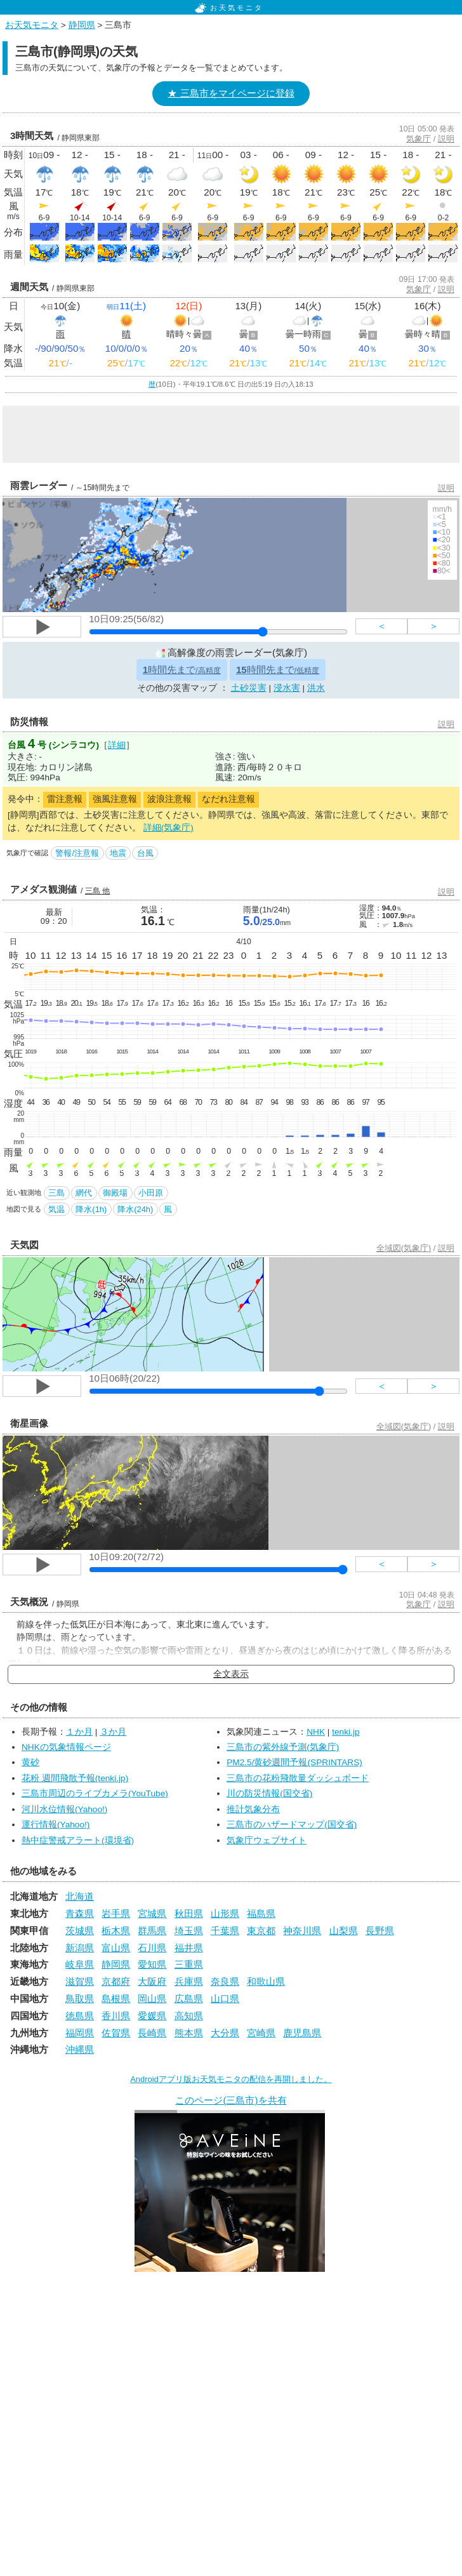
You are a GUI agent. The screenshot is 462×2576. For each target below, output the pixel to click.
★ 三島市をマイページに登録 (231, 93)
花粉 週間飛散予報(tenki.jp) (75, 1778)
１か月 (79, 1732)
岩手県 (116, 1913)
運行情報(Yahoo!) (55, 1824)
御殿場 (115, 1193)
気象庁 (418, 138)
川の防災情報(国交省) (269, 1793)
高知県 (189, 2015)
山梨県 (343, 1930)
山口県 (225, 1998)
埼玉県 (189, 1930)
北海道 (79, 1896)
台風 (145, 853)
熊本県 (189, 2032)
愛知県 (152, 1964)
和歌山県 (266, 1981)
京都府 (116, 1981)
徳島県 (79, 2015)
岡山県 (152, 1998)
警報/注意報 (77, 853)
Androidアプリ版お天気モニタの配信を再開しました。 (231, 2079)
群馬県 (152, 1930)
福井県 (189, 1947)
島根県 (116, 1998)
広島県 (189, 1998)
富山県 (116, 1947)
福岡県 (79, 2032)
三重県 (189, 1964)
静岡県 (82, 25)
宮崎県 (261, 2032)
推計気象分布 (253, 1809)
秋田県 (189, 1913)
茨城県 (79, 1930)
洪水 (316, 688)
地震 (118, 853)
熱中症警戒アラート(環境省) (78, 1840)
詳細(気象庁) (168, 827)
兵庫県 (189, 1981)
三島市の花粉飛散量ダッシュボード (298, 1778)
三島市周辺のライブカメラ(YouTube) (95, 1793)
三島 (56, 1193)
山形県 (225, 1913)
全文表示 (231, 1674)
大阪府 (152, 1981)
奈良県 (225, 1981)
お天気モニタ (229, 7)
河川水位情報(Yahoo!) (64, 1809)
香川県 (116, 2015)
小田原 (150, 1193)
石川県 (152, 1947)
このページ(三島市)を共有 (230, 2100)
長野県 (380, 1930)
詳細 (117, 745)
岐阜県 (79, 1964)
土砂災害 (249, 688)
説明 (446, 138)
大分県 (225, 2032)
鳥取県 (79, 1998)
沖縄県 (79, 2049)
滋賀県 (79, 1981)
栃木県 (116, 1930)
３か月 (113, 1732)
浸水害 (287, 688)
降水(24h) (135, 1209)
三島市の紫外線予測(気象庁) (283, 1747)
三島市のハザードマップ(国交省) (292, 1824)
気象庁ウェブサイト (267, 1840)
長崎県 (152, 2032)
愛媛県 (152, 2015)
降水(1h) (91, 1209)
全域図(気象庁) (404, 1248)
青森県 (79, 1913)
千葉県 (225, 1930)
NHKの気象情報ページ (66, 1747)
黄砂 (30, 1762)
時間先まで (182, 669)
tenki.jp (345, 1732)
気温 (56, 1209)
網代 (84, 1193)
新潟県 (79, 1947)
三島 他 (97, 890)
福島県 (261, 1913)
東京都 (261, 1930)
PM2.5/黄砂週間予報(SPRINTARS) (294, 1762)
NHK (316, 1732)
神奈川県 (302, 1930)
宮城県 (152, 1913)
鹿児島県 (302, 2032)
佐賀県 (116, 2032)
